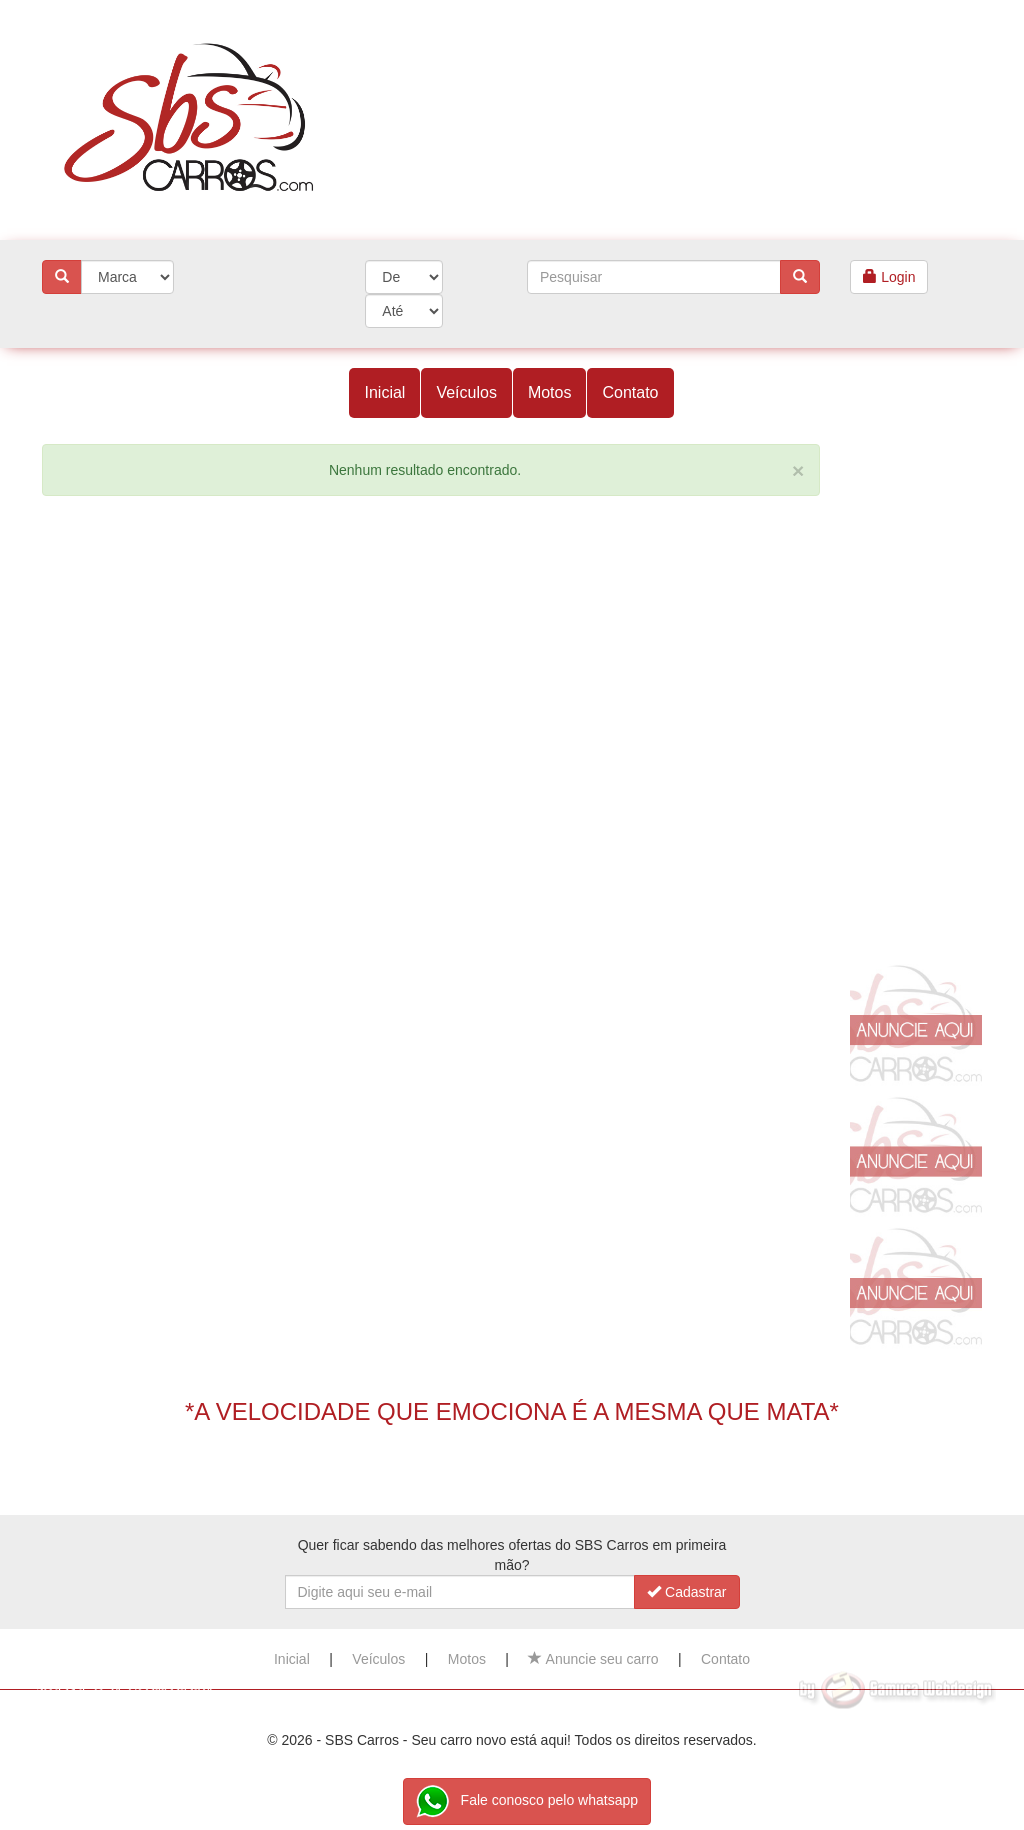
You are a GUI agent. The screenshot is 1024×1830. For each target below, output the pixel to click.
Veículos (466, 392)
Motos (550, 392)
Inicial (384, 392)
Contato (630, 392)
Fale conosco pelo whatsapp (527, 1801)
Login (889, 277)
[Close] (798, 470)
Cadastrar (686, 1592)
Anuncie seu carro (593, 1659)
